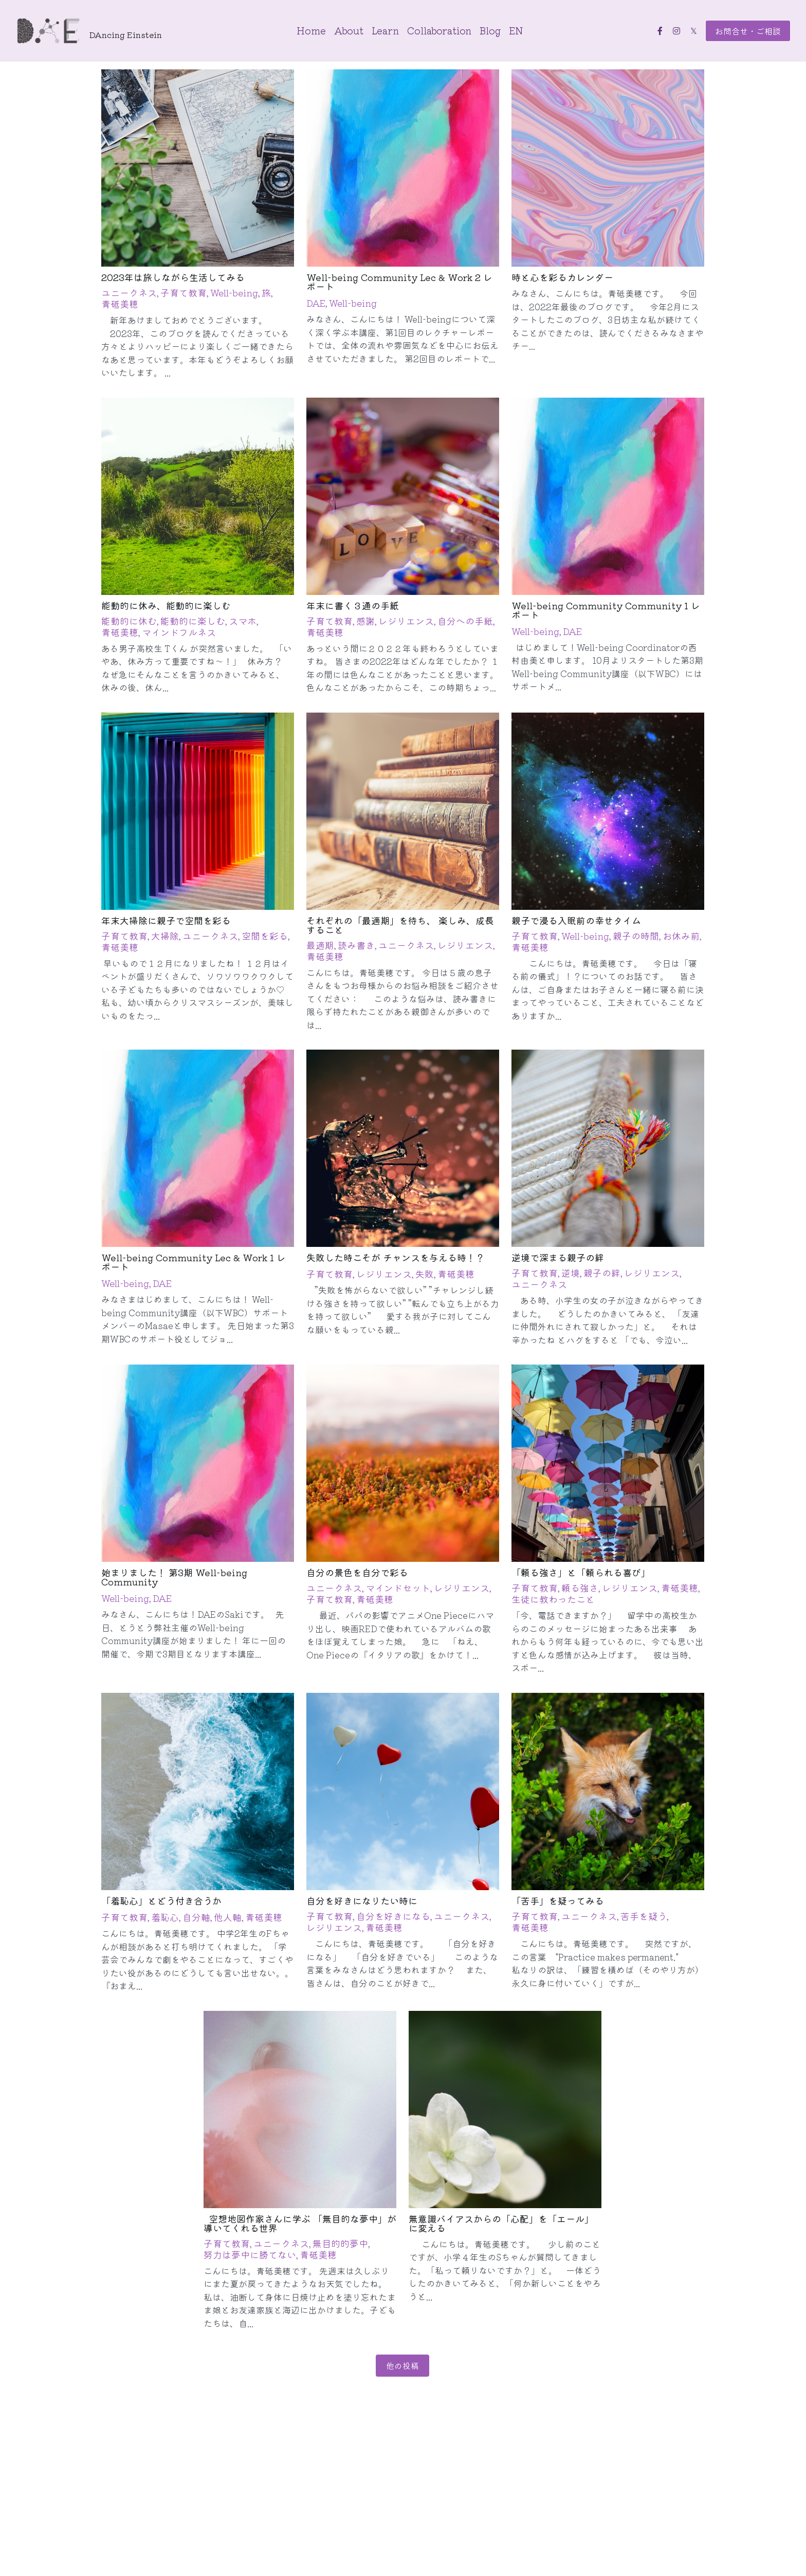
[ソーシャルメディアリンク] (660, 31)
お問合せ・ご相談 (748, 31)
